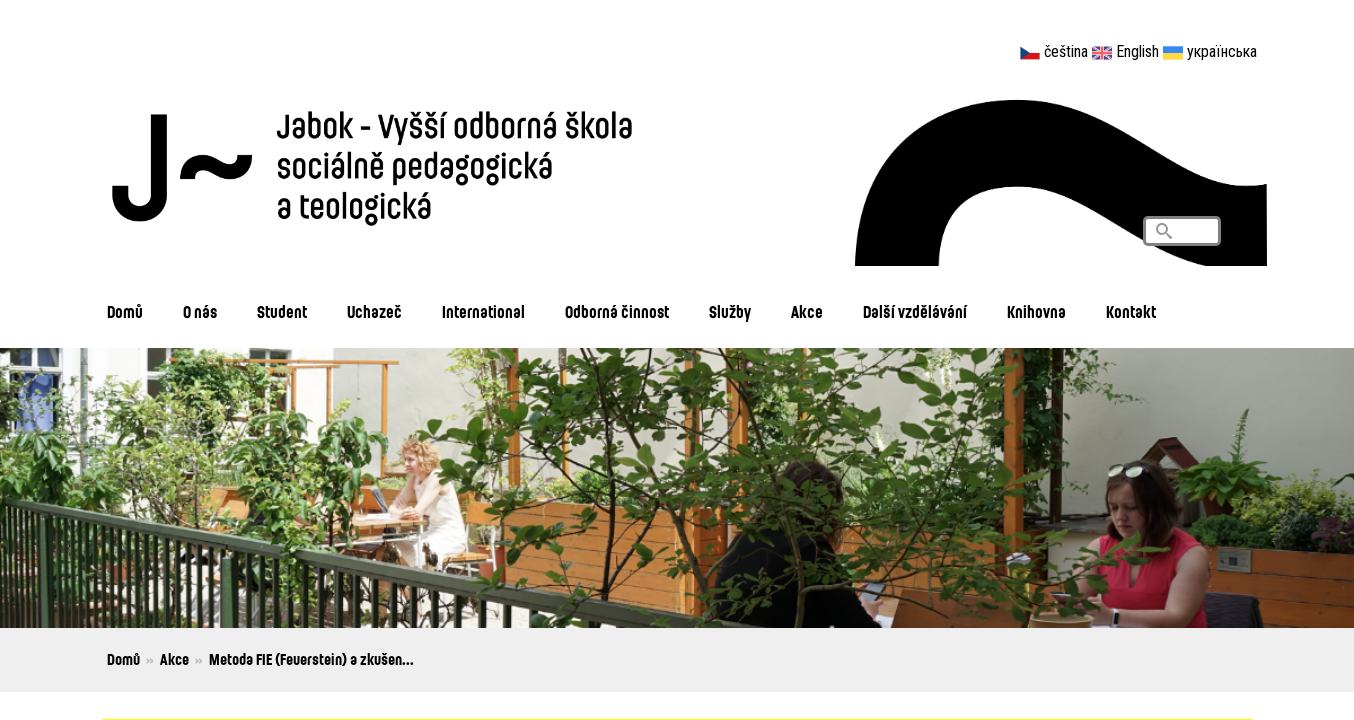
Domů (125, 311)
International (483, 311)
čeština (1066, 51)
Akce (807, 311)
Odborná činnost (617, 311)
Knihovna (1036, 311)
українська (1222, 51)
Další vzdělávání (915, 311)
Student (282, 311)
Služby (730, 311)
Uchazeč (374, 311)
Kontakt (1131, 311)
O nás (200, 311)
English (1137, 51)
